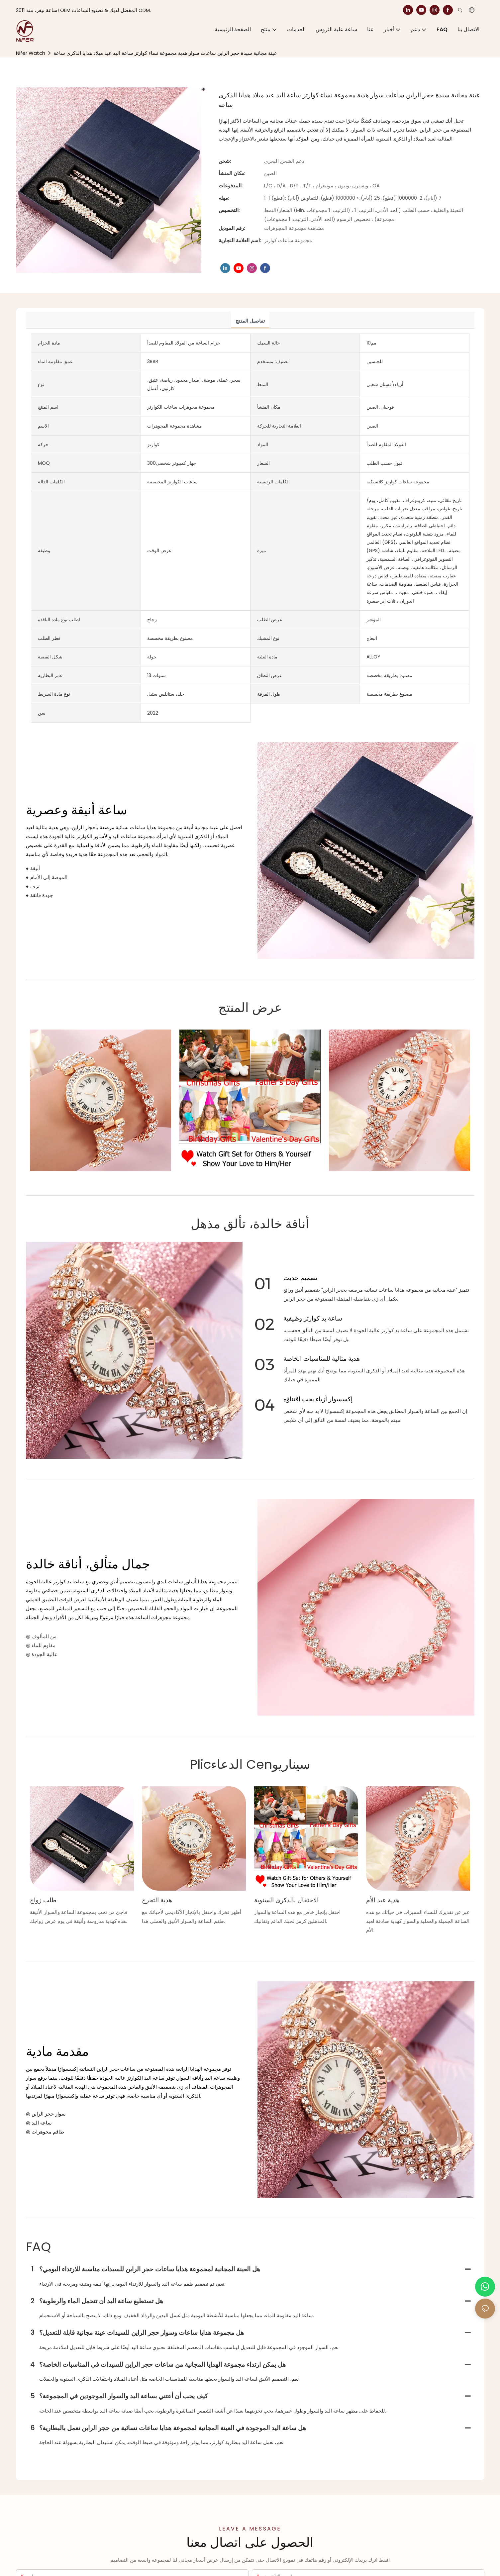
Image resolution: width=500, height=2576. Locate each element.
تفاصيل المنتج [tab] (250, 320)
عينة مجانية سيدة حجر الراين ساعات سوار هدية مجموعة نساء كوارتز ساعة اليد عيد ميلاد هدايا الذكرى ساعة (165, 53)
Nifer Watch (30, 53)
